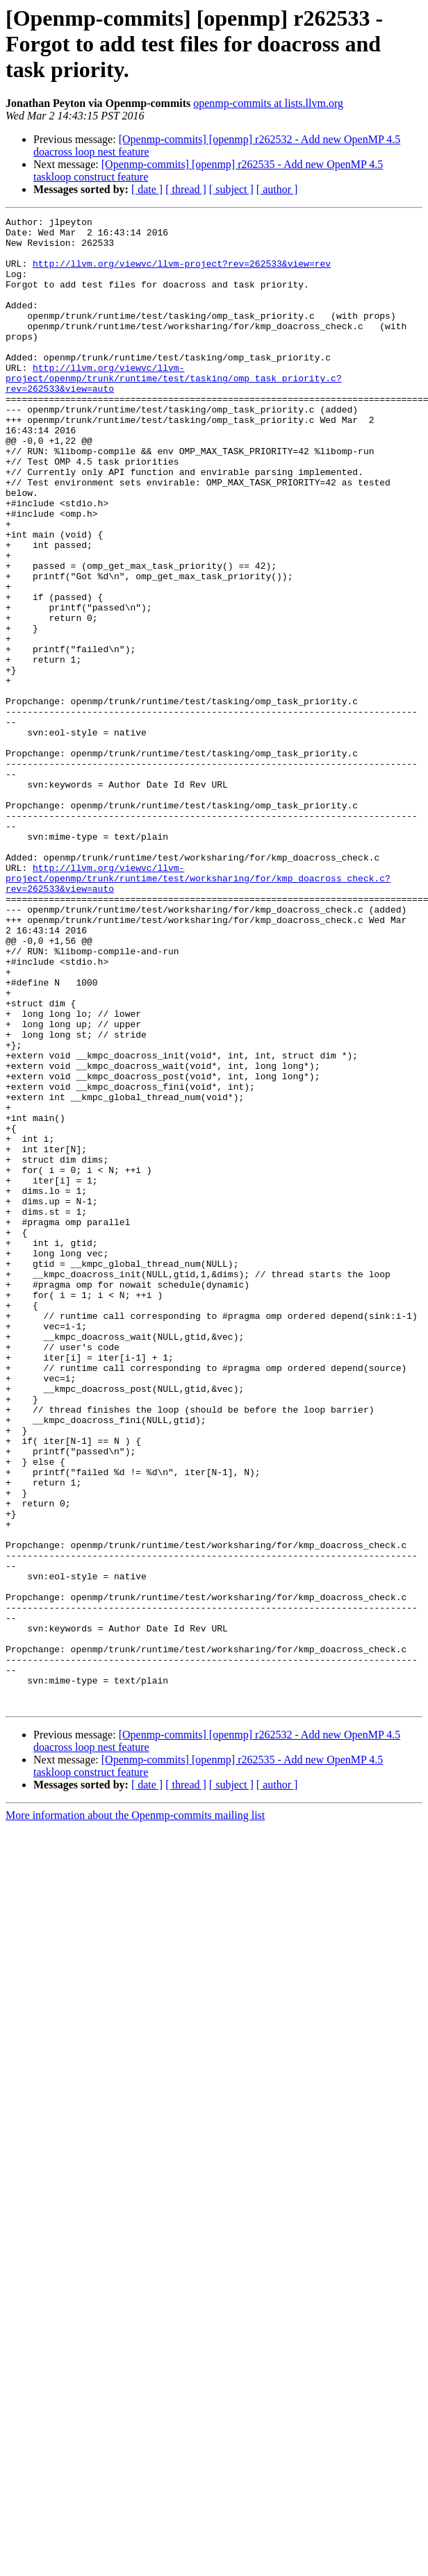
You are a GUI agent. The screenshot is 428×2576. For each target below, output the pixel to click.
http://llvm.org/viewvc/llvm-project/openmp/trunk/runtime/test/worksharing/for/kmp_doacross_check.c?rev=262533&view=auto (198, 1011)
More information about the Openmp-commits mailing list (135, 2113)
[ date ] (147, 189)
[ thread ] (185, 189)
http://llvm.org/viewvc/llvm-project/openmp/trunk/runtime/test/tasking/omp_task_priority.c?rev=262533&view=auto (174, 411)
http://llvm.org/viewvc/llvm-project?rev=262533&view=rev (182, 273)
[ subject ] (231, 189)
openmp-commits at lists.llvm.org (268, 103)
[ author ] (277, 189)
